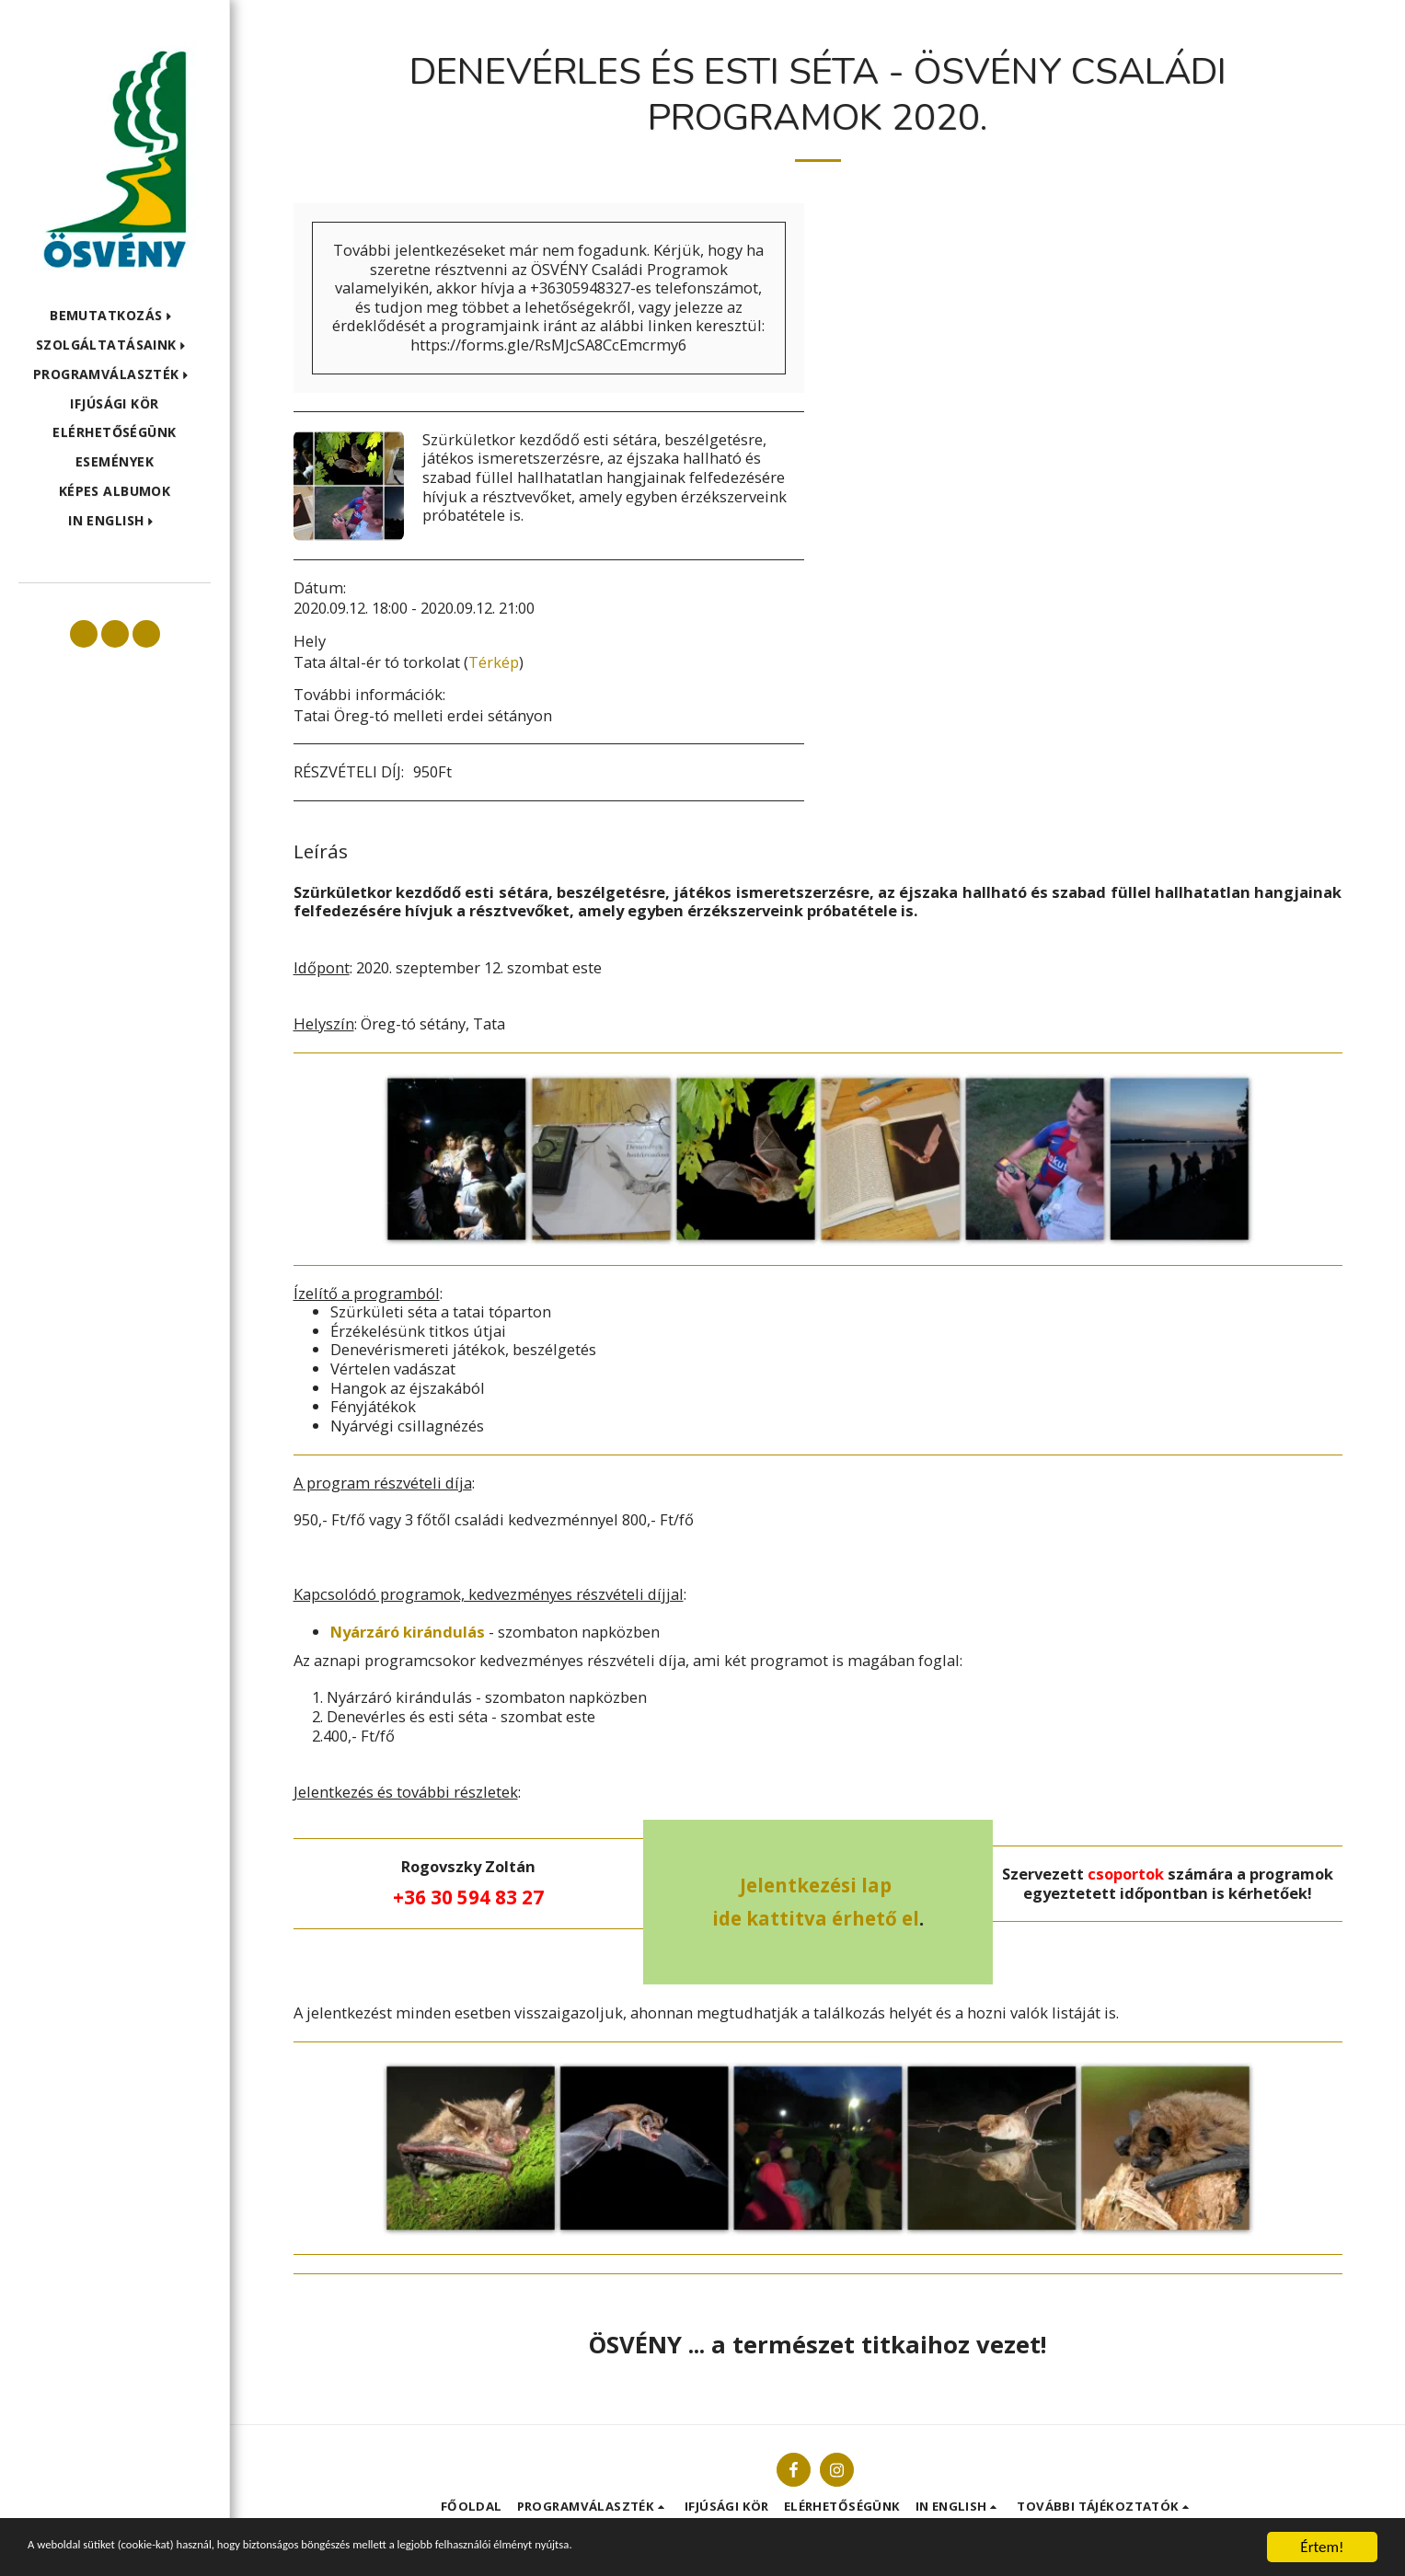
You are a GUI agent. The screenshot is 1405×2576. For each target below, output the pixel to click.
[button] (114, 316)
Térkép (493, 662)
